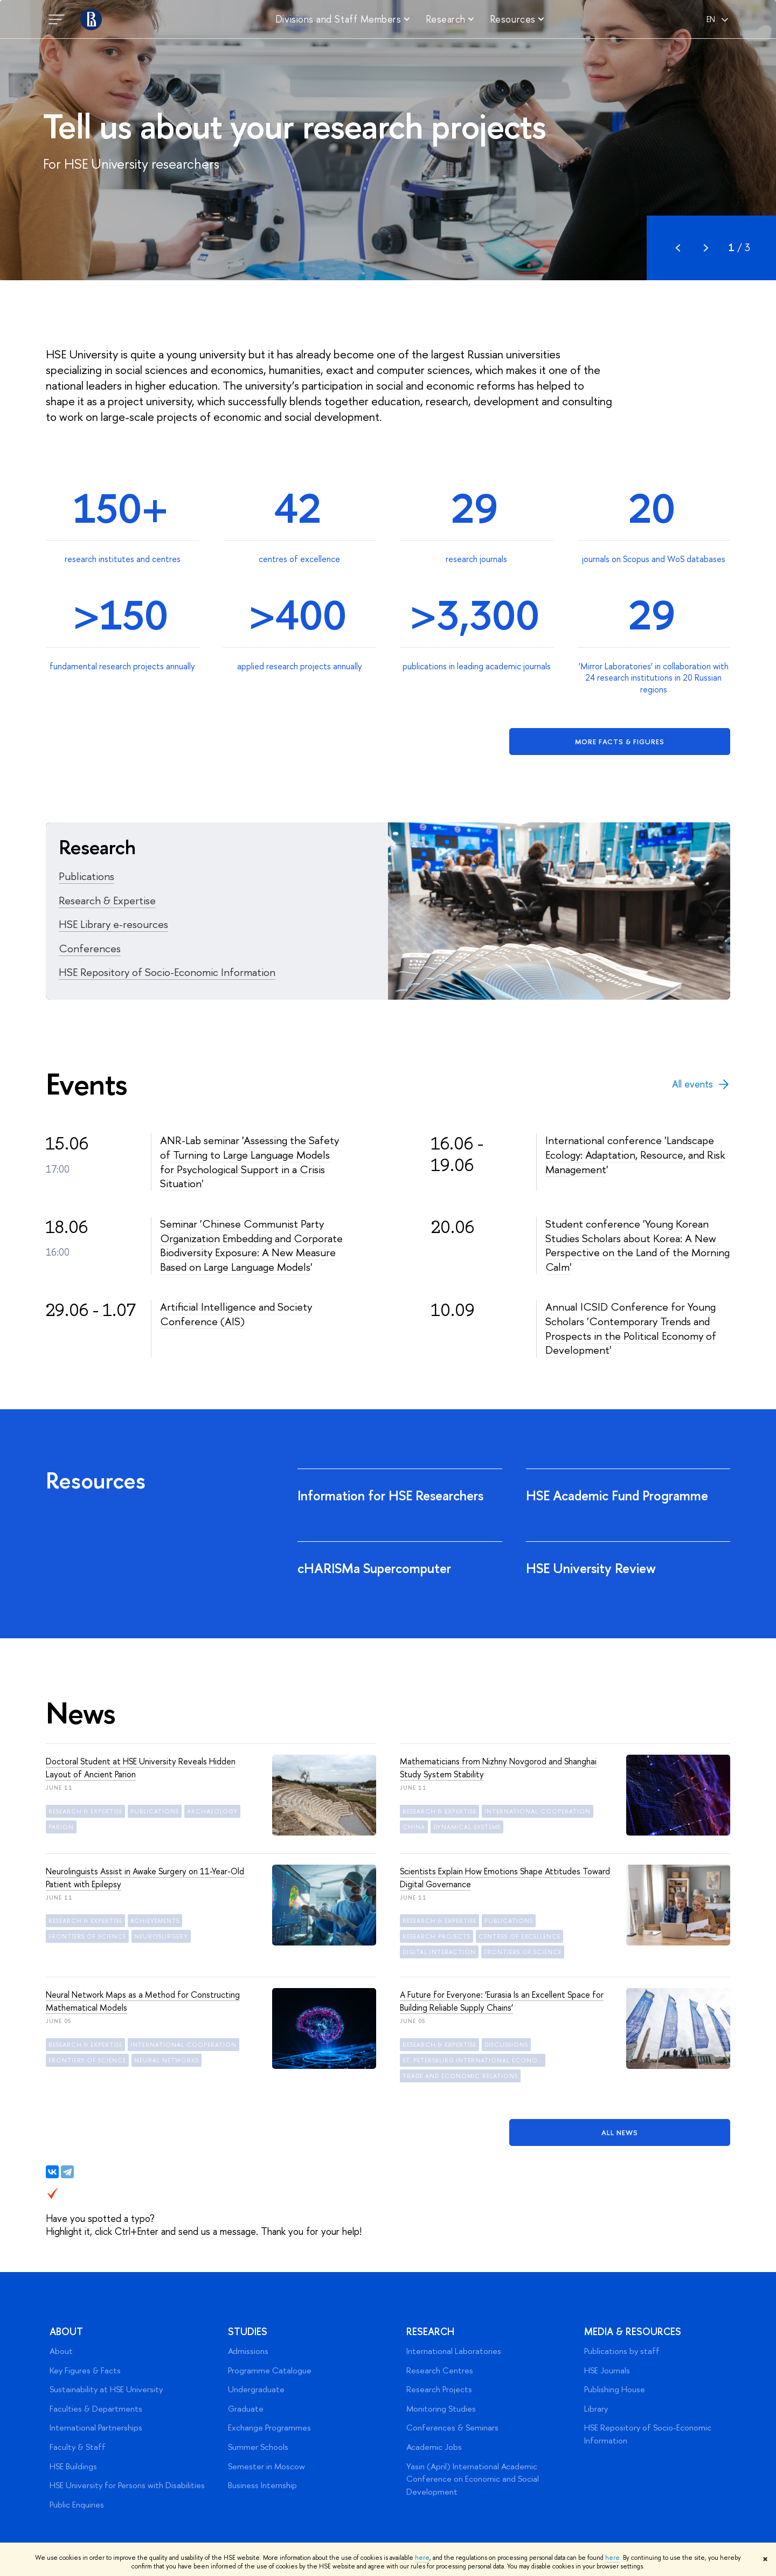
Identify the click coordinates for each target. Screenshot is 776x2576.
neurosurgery (161, 1936)
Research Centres (439, 2370)
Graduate (246, 2408)
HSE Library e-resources (113, 924)
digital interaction (439, 1952)
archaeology (212, 1811)
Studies (247, 2331)
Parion (61, 1827)
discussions (506, 2044)
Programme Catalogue (269, 2370)
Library (596, 2408)
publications (154, 1811)
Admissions (248, 2351)
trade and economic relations (460, 2076)
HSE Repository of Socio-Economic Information (167, 972)
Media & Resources (632, 2331)
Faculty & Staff (78, 2447)
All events (701, 1084)
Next (706, 248)
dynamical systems (467, 1827)
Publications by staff (622, 2351)
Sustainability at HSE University (106, 2389)
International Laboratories (453, 2351)
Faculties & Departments (96, 2408)
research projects (436, 1936)
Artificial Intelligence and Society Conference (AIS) (236, 1313)
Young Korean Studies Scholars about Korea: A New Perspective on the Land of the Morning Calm (637, 1245)
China (414, 1827)
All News (619, 2132)
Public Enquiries (77, 2504)
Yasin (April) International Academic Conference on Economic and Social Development (472, 2479)
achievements (154, 1920)
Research (430, 2331)
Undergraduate (256, 2389)
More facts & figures (620, 741)
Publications (86, 876)
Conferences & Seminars (452, 2427)
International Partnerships (96, 2427)
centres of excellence (519, 1936)
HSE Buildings (73, 2466)
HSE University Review (592, 1568)
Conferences (90, 948)
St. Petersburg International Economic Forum (474, 2060)
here (422, 2557)
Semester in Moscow (266, 2466)
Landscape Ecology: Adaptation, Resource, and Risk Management (635, 1154)
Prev (678, 248)
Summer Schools (258, 2447)
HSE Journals (607, 2370)
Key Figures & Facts (85, 2370)
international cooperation (537, 1811)
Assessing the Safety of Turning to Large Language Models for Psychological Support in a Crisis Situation (249, 1161)
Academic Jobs (434, 2447)
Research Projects (439, 2389)
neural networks (166, 2060)
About (66, 2331)
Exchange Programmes (269, 2427)
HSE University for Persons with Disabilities (127, 2485)
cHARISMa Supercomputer (375, 1568)
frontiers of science (87, 1936)
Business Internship (262, 2485)
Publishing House (614, 2389)
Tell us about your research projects (294, 126)
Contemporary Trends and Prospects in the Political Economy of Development (630, 1335)
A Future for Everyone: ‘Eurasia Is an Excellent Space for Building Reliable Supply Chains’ (502, 2001)
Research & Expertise (107, 900)
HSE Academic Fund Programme (618, 1495)
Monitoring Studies (441, 2408)
